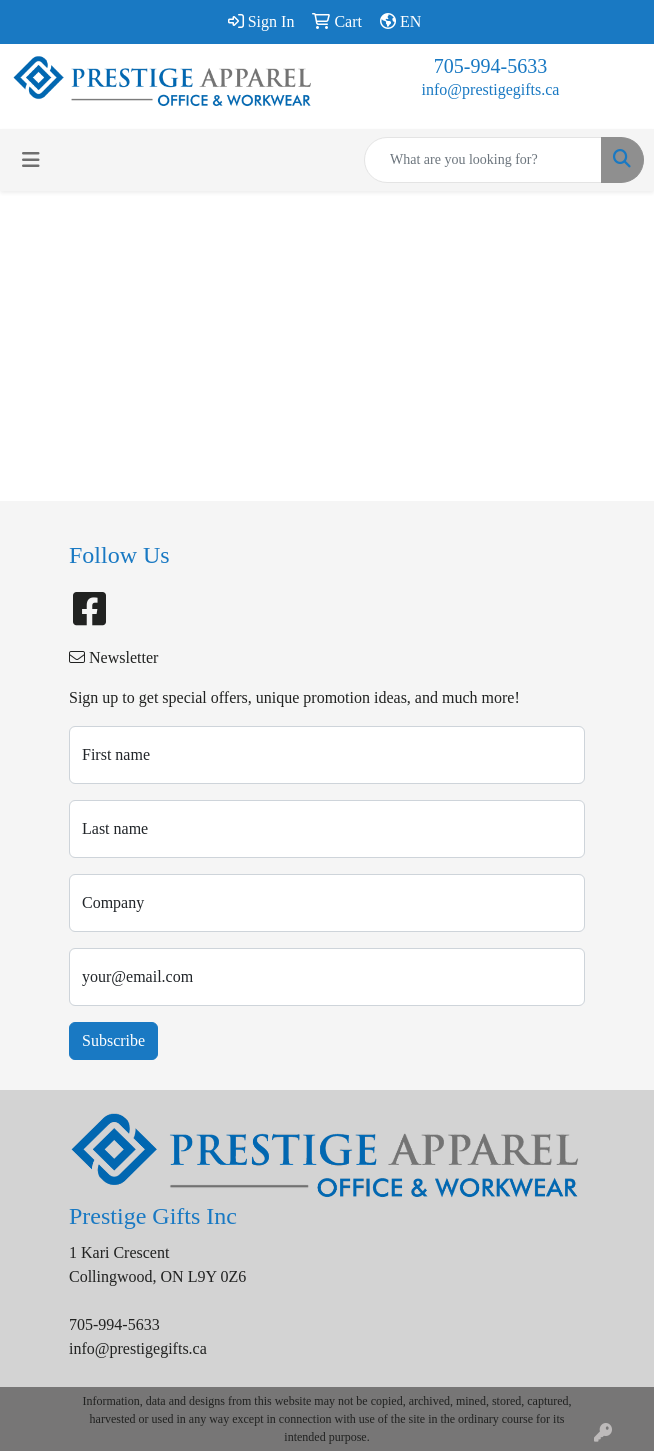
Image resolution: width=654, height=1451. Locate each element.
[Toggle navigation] (31, 160)
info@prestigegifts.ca (491, 89)
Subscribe (113, 1040)
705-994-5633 (490, 66)
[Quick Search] (483, 160)
